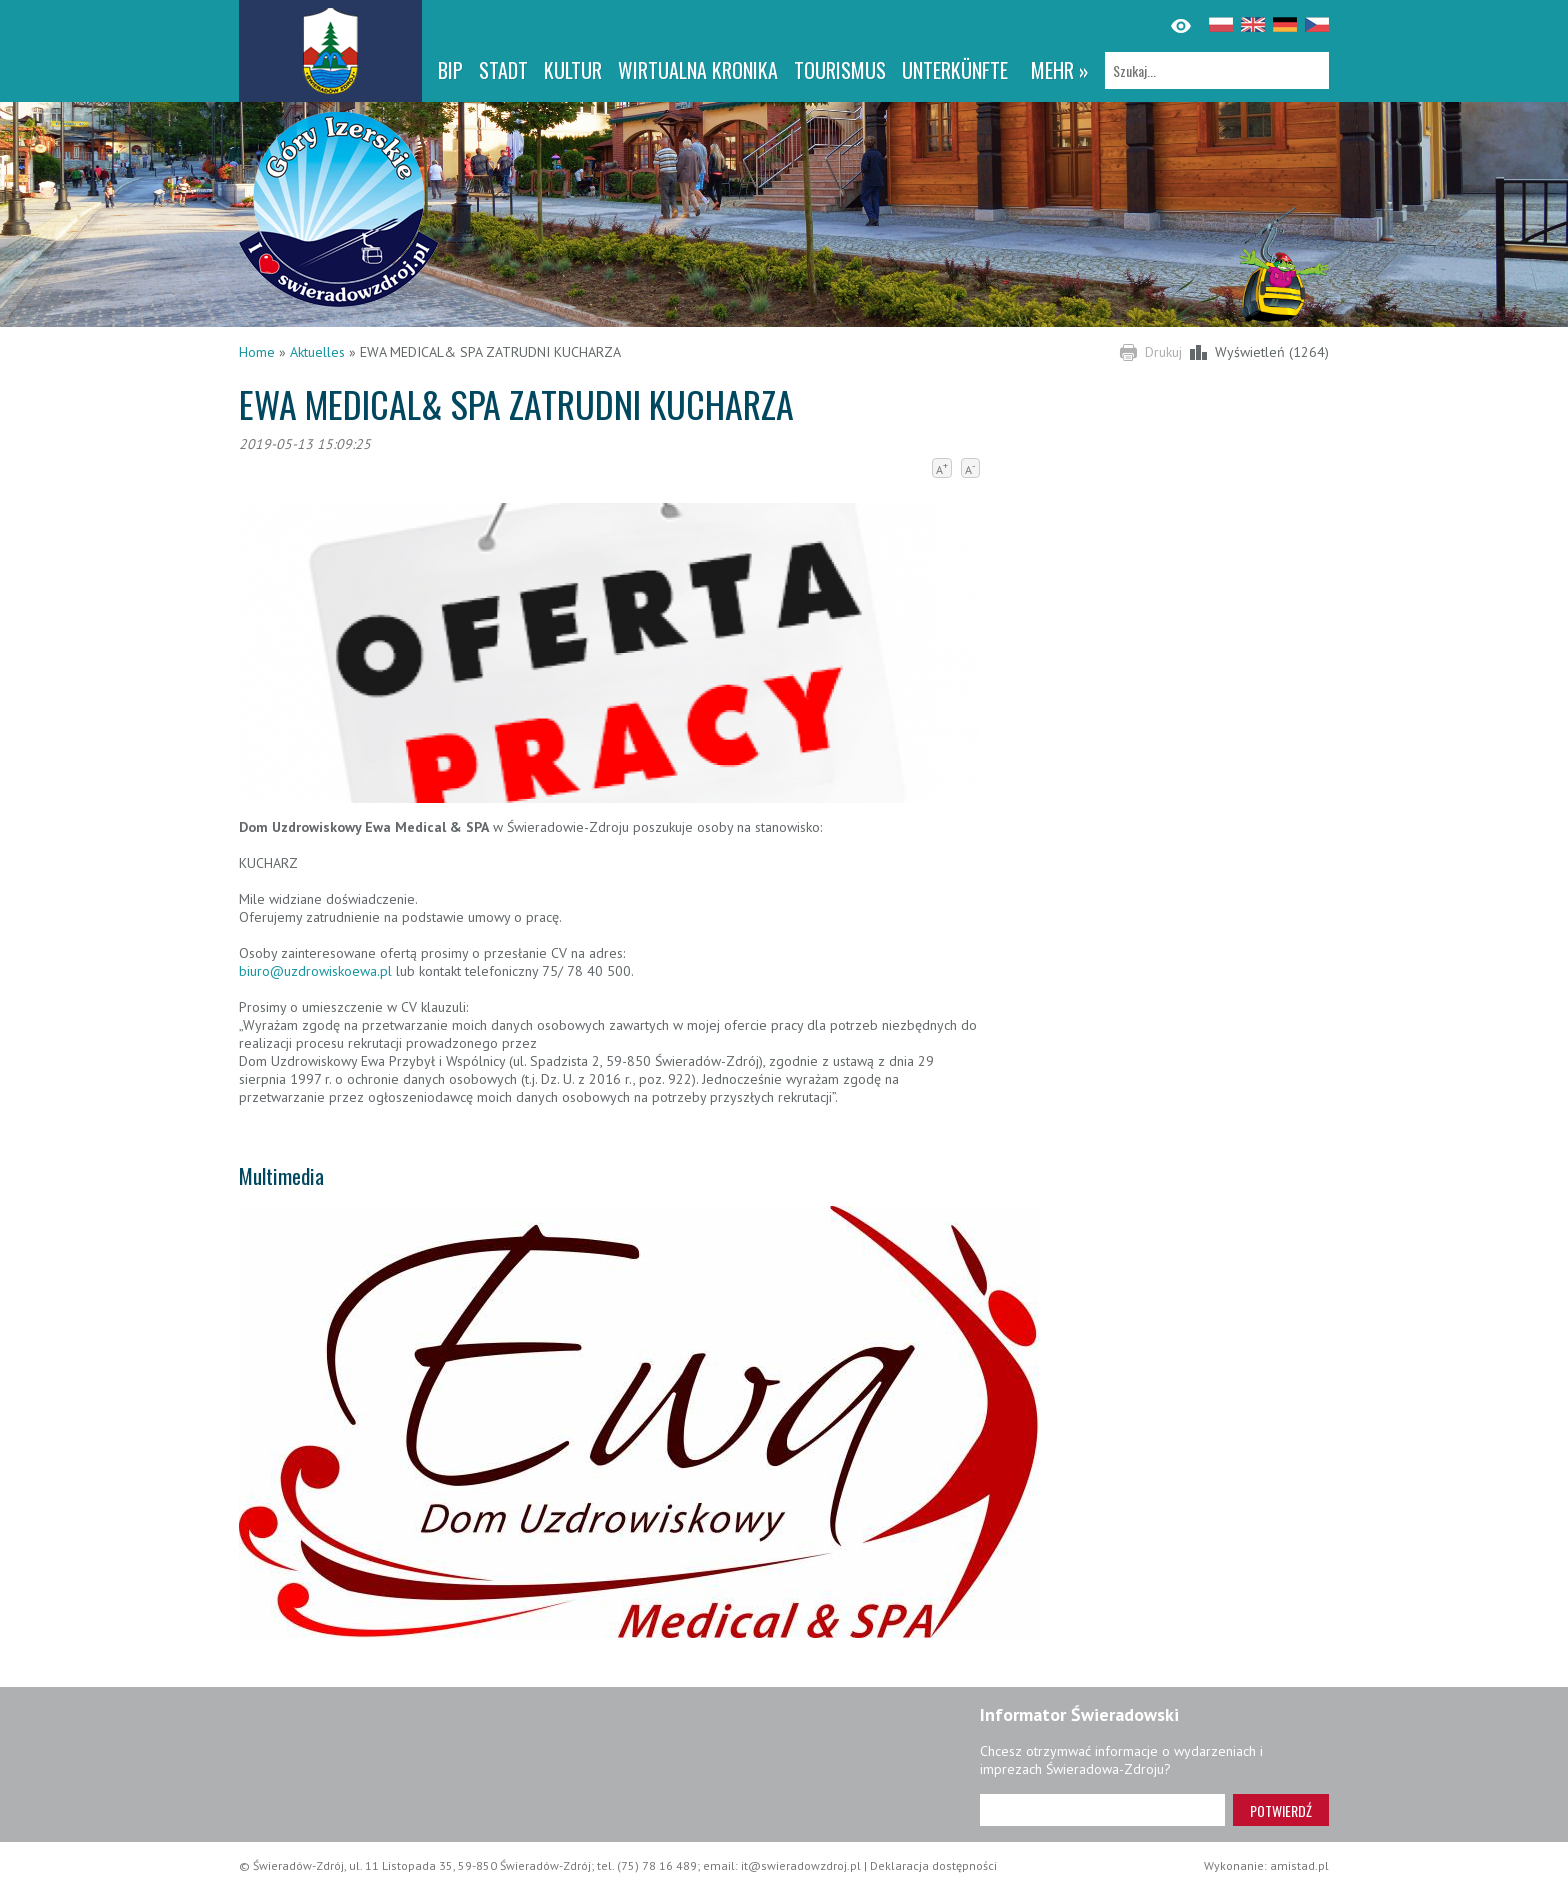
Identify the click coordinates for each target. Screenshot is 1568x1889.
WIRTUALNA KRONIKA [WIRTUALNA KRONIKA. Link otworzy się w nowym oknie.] (698, 70)
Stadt (503, 70)
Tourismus (840, 70)
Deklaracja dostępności (933, 1865)
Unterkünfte (955, 70)
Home (257, 352)
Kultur (573, 70)
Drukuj (1163, 352)
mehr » (1060, 70)
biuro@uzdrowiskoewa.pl (315, 971)
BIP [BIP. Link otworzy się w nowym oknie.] (450, 70)
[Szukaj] (1217, 70)
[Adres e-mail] (1102, 1810)
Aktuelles (317, 352)
